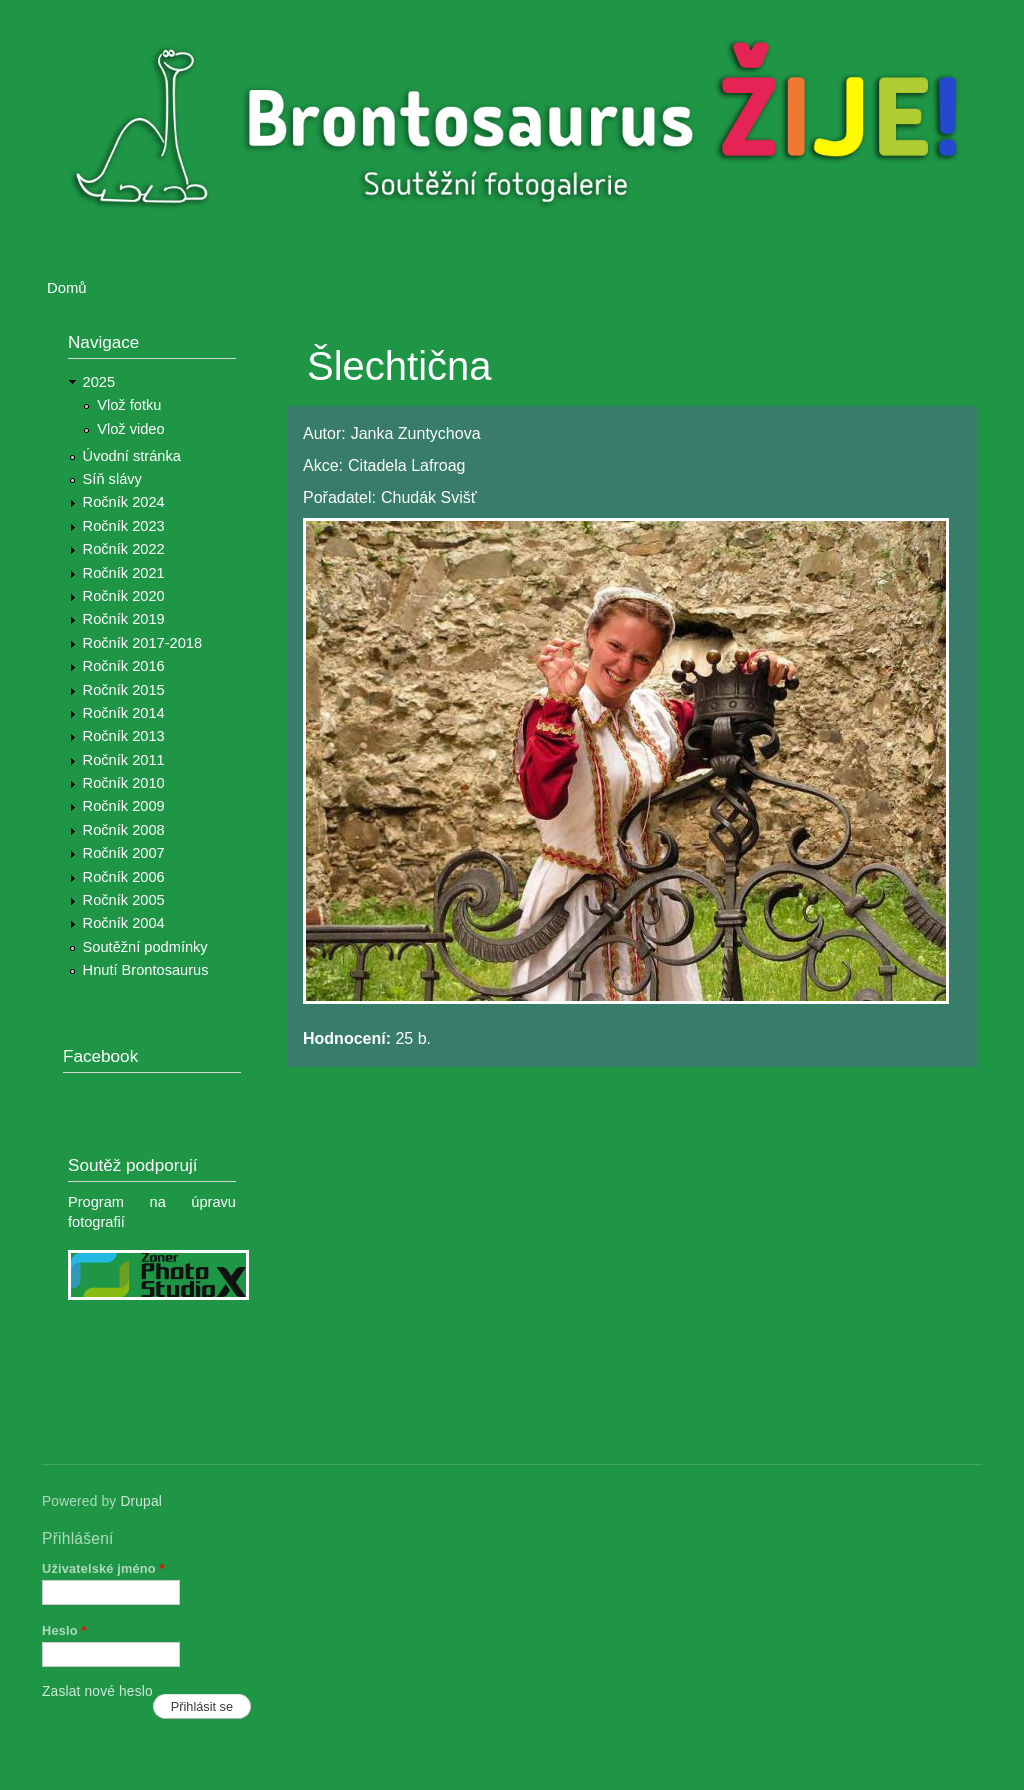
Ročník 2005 (124, 900)
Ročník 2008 (124, 830)
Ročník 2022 (124, 549)
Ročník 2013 (124, 736)
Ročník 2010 (124, 783)
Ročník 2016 (124, 666)
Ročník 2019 (124, 619)
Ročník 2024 (124, 502)
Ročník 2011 (124, 760)
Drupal (141, 1501)
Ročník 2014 (124, 713)
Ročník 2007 (124, 853)
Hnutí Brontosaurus (146, 970)
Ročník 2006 (124, 877)
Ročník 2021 (124, 573)
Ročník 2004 (124, 923)
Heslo (64, 1630)
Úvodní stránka (132, 456)
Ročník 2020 (124, 596)
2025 (99, 382)
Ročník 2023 (124, 526)
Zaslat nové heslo (97, 1691)
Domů (67, 288)
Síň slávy (112, 479)
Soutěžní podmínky (145, 947)
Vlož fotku (129, 405)
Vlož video (130, 429)
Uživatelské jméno (103, 1568)
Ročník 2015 (124, 690)
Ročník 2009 (124, 806)
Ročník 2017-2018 (142, 643)
